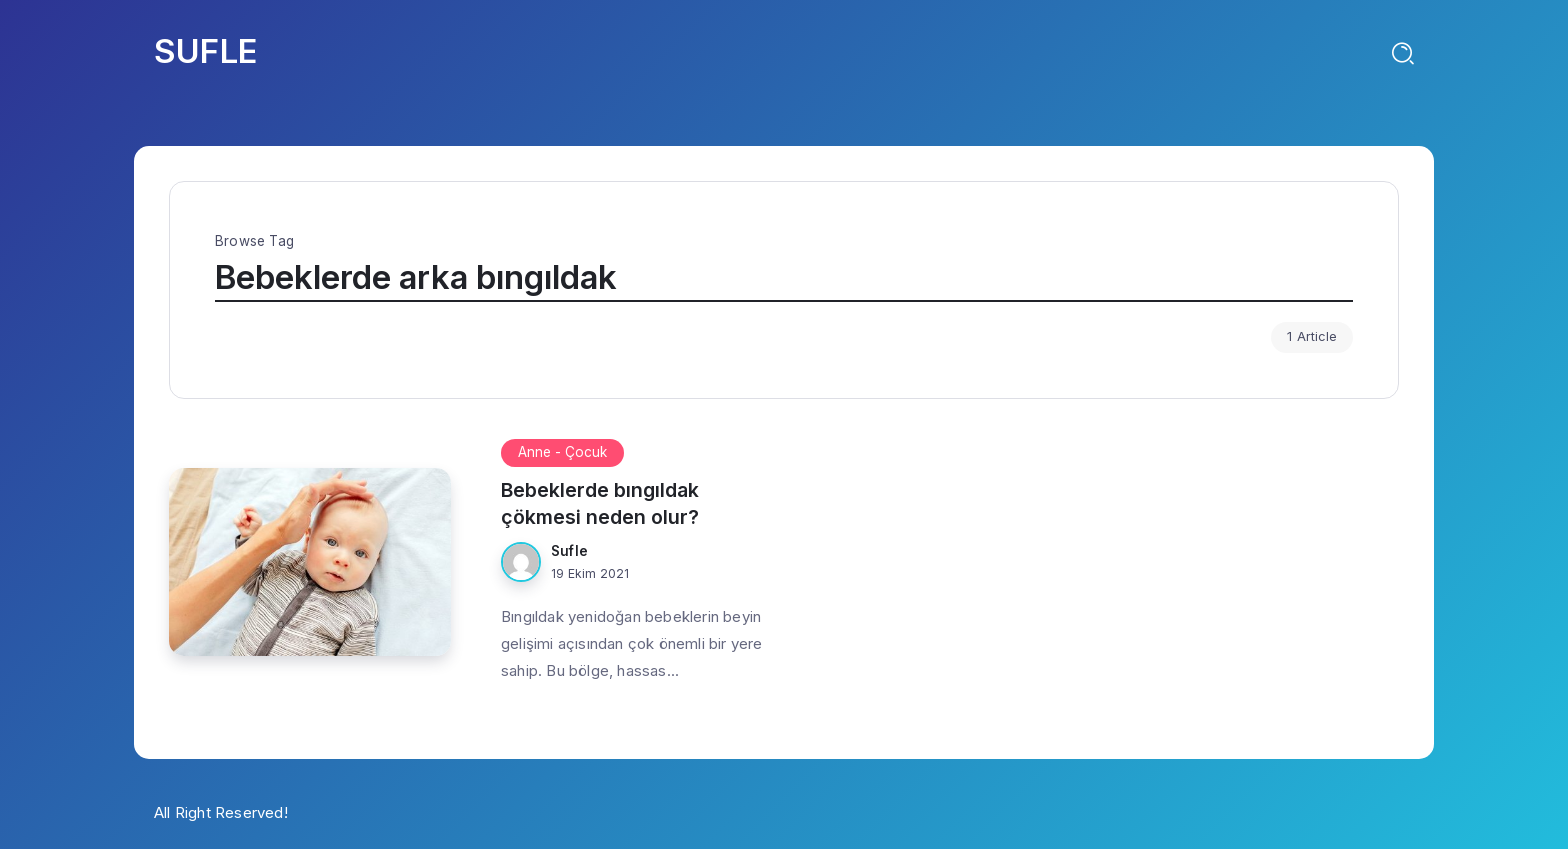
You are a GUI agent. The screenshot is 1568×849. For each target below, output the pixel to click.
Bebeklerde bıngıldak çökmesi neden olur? (600, 503)
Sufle (569, 551)
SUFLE (205, 51)
